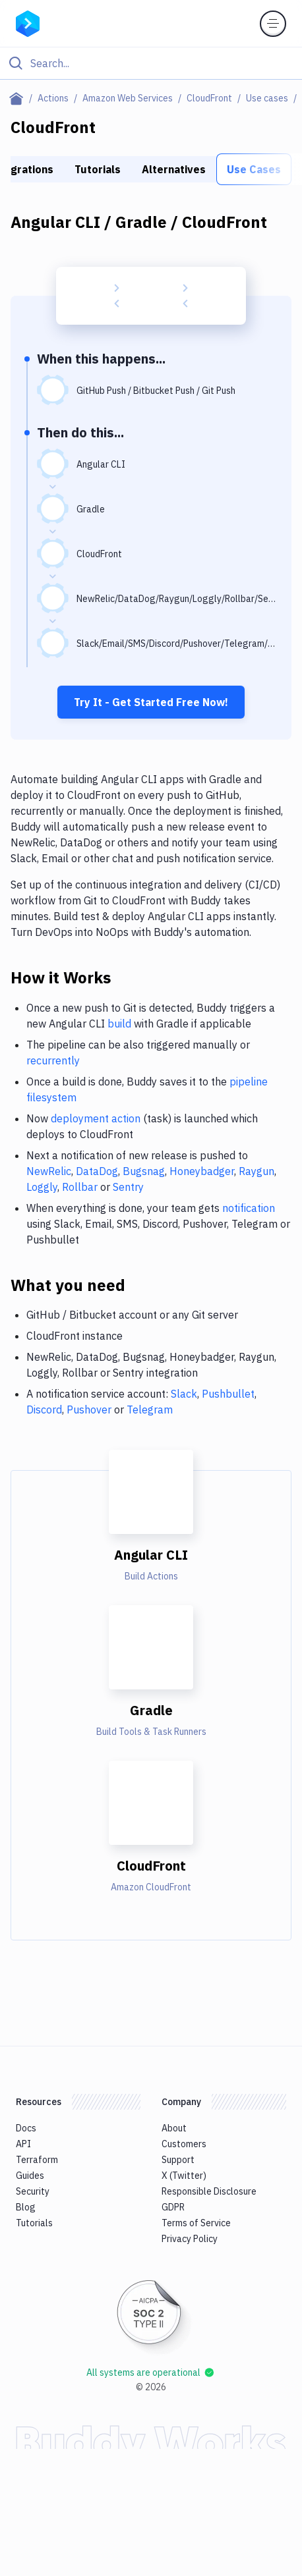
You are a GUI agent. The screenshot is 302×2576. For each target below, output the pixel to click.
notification (248, 1208)
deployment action (95, 1118)
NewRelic (48, 1171)
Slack (184, 1393)
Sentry (128, 1186)
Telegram (150, 1409)
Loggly (41, 1186)
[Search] (161, 63)
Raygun (256, 1171)
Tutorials (98, 169)
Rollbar (80, 1186)
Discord (44, 1409)
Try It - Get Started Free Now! (151, 702)
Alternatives (174, 169)
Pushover (89, 1409)
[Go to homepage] (28, 22)
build (119, 1023)
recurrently (53, 1060)
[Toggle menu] (273, 24)
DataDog (97, 1171)
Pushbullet (228, 1393)
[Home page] (19, 98)
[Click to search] (151, 63)
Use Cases (254, 169)
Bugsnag (144, 1171)
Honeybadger (201, 1171)
